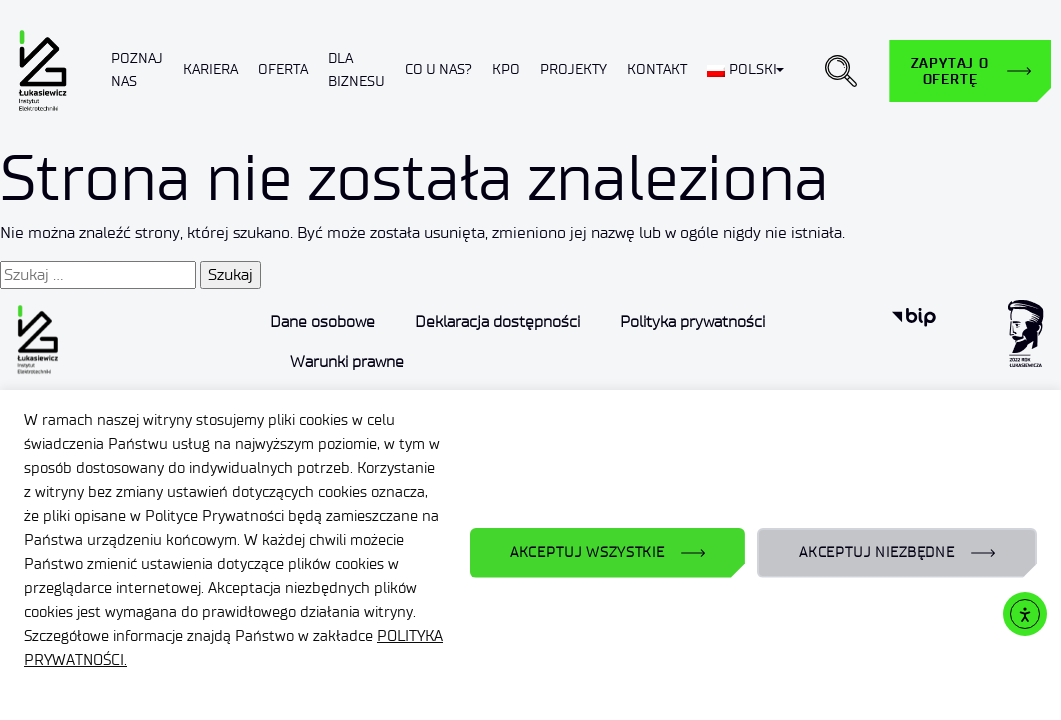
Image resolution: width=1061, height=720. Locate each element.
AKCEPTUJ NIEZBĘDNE (877, 552)
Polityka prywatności (692, 321)
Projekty (573, 69)
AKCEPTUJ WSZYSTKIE (587, 552)
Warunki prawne (347, 361)
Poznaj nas (137, 69)
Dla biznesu (356, 69)
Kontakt (657, 69)
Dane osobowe (322, 321)
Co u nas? (438, 69)
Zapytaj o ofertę (950, 71)
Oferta (283, 69)
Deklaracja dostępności (497, 321)
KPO (506, 69)
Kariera (210, 69)
